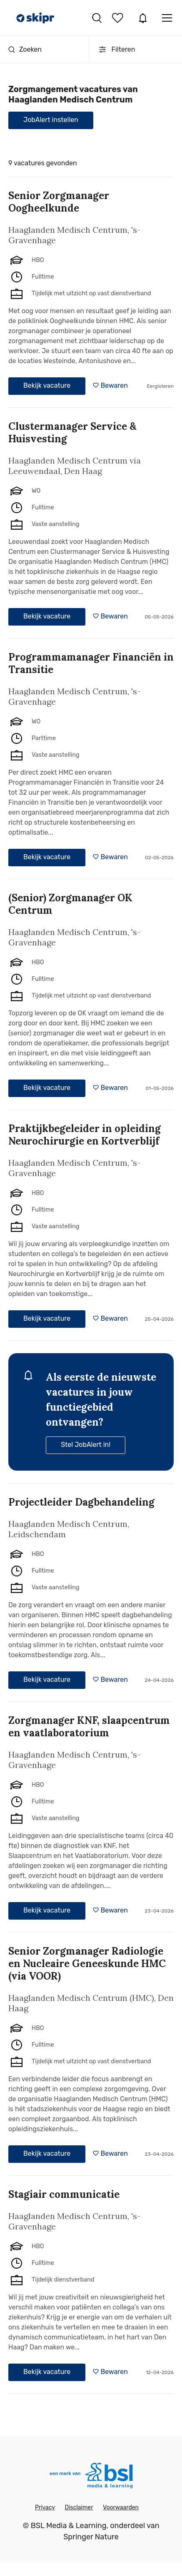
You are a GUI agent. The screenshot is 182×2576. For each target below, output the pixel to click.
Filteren (116, 50)
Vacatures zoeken (97, 18)
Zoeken (25, 49)
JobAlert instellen (50, 120)
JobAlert (143, 18)
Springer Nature (91, 2536)
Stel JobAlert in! (85, 1445)
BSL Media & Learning (69, 2525)
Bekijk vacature (46, 385)
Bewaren (113, 385)
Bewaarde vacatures (118, 18)
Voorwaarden (121, 2507)
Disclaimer (79, 2507)
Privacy (45, 2507)
